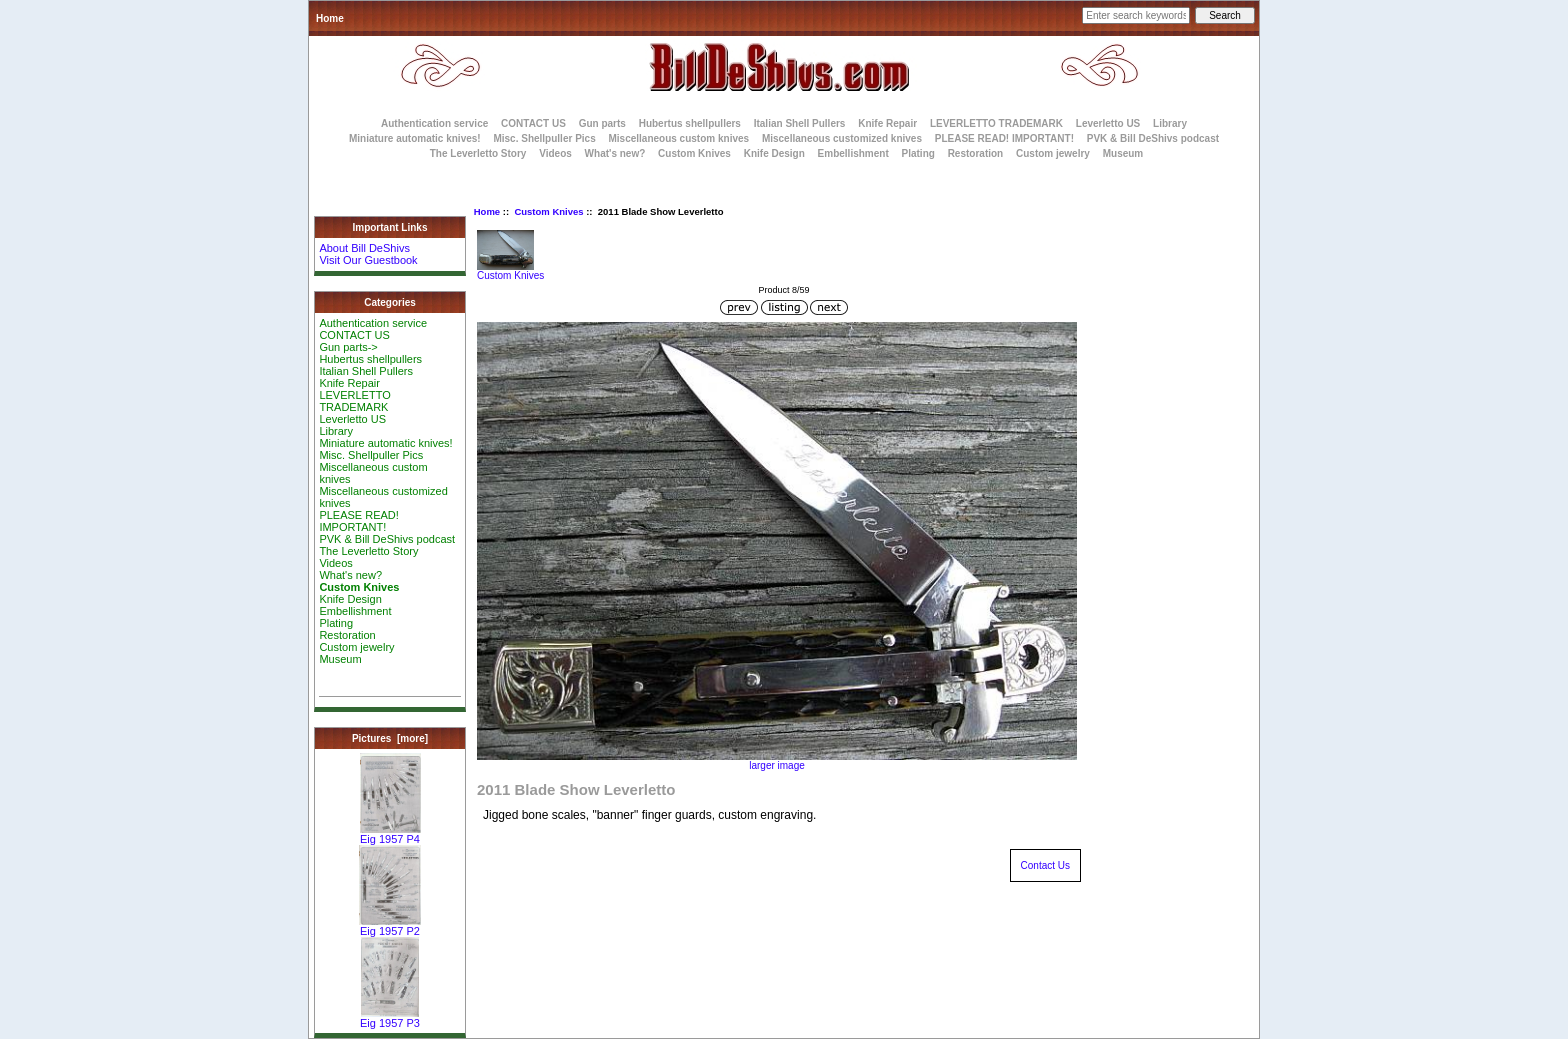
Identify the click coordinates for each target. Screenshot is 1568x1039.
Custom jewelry (1053, 153)
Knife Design (774, 153)
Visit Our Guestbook (368, 260)
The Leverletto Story (478, 153)
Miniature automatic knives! (415, 138)
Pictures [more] (390, 738)
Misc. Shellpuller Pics (544, 138)
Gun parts (602, 123)
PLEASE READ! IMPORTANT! (1004, 138)
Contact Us (1045, 865)
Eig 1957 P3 (390, 1018)
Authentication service (434, 123)
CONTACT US (533, 123)
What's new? (615, 153)
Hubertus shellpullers (690, 123)
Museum (340, 659)
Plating (918, 153)
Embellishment (853, 153)
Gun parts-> (348, 347)
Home (330, 18)
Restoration (976, 153)
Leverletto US (1108, 123)
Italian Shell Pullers (800, 123)
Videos (555, 153)
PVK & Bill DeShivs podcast (1153, 138)
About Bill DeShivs (364, 248)
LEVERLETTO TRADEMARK (996, 123)
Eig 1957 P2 (390, 926)
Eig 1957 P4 (390, 834)
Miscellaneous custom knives (678, 138)
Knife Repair (887, 123)
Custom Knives (548, 211)
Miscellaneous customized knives (842, 138)
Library (1170, 123)
